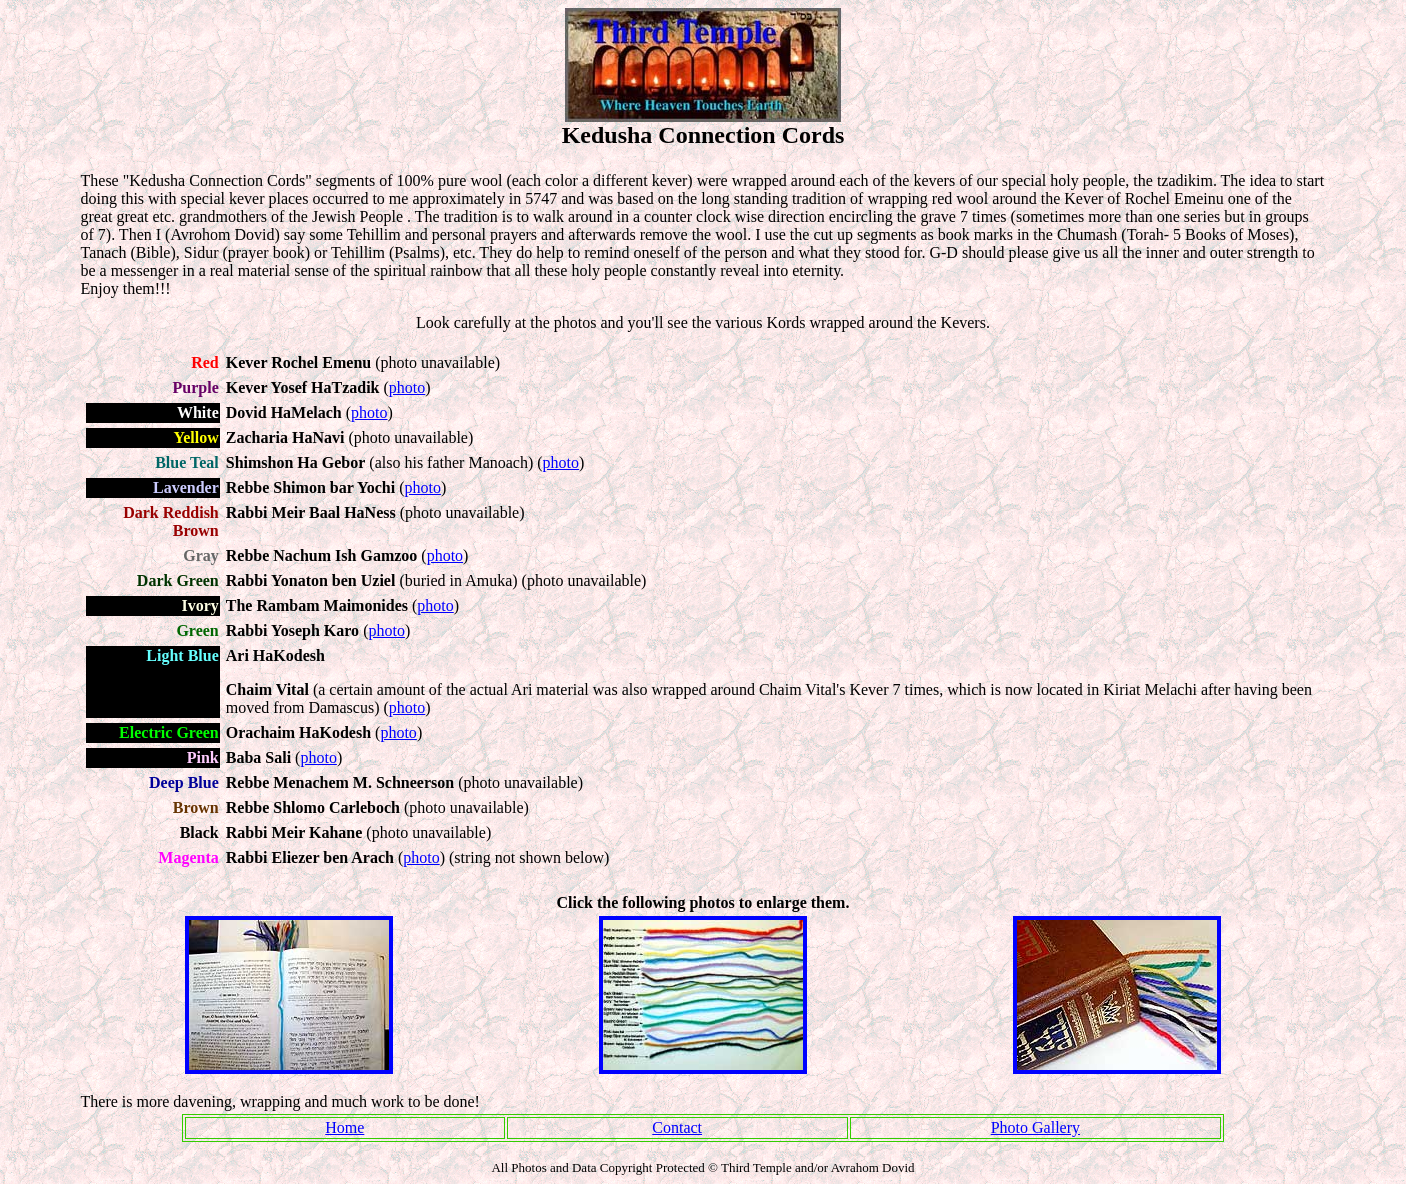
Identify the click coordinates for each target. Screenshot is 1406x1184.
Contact (677, 1127)
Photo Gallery (1035, 1127)
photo (407, 387)
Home (344, 1127)
